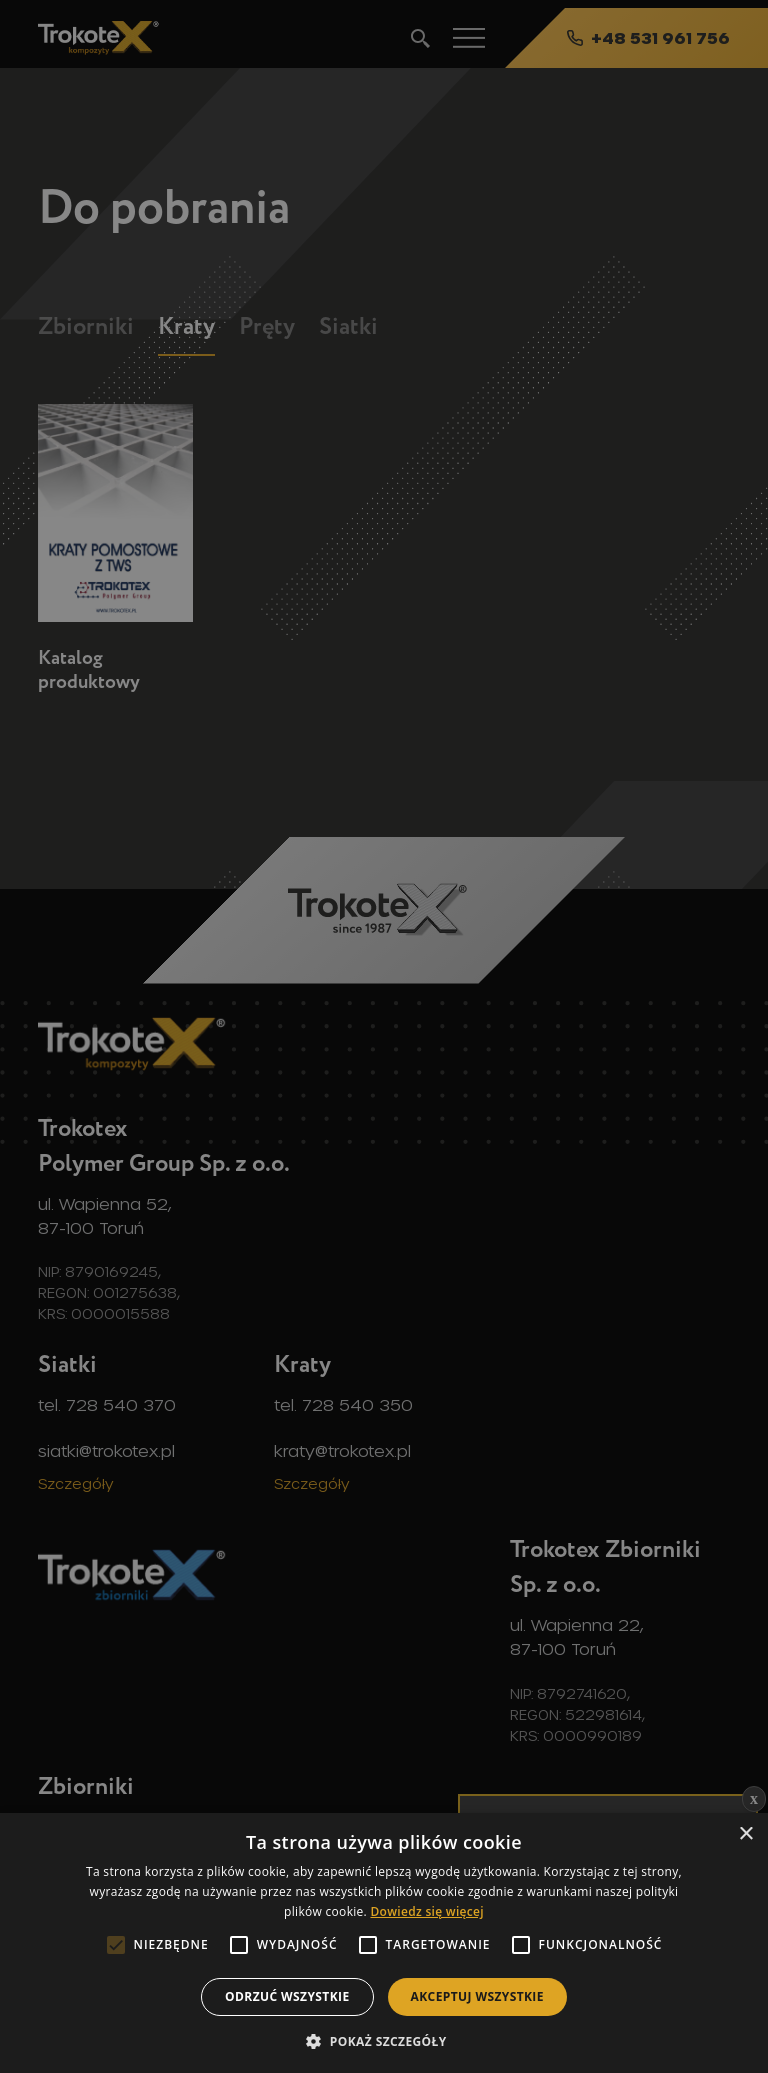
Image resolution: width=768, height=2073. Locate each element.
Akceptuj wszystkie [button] (477, 1996)
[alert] (384, 1036)
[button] (383, 2040)
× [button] (745, 1834)
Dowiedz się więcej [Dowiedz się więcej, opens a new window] (426, 1911)
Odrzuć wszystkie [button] (287, 1996)
